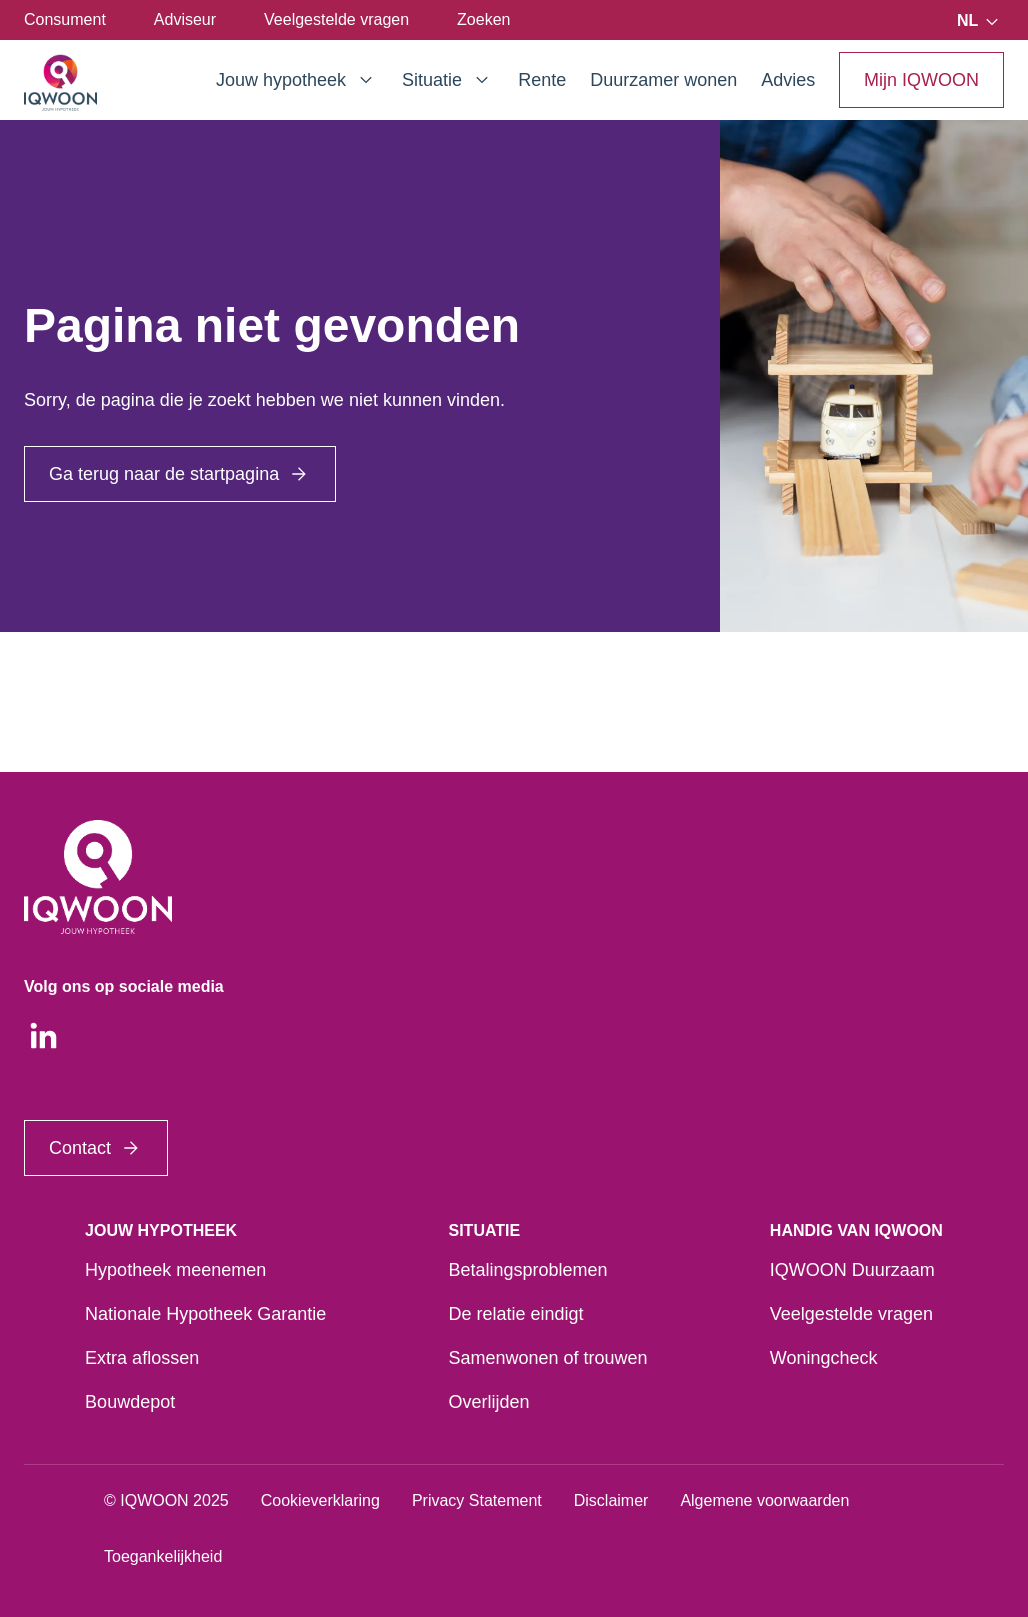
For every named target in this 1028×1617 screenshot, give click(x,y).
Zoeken (483, 19)
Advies (788, 80)
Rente (542, 80)
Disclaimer (611, 1500)
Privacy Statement (477, 1500)
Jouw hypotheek (297, 80)
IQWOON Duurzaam (852, 1270)
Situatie (448, 80)
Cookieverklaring (320, 1500)
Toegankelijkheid (163, 1556)
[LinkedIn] (44, 1036)
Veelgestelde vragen (336, 19)
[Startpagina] (60, 83)
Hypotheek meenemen (175, 1270)
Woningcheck (824, 1358)
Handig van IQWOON (856, 1230)
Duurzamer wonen (663, 80)
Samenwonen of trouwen (547, 1358)
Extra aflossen (142, 1358)
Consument (65, 19)
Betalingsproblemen (527, 1270)
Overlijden (488, 1402)
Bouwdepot (130, 1402)
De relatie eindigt (515, 1314)
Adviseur (185, 19)
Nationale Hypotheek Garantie (205, 1314)
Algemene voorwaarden (764, 1500)
